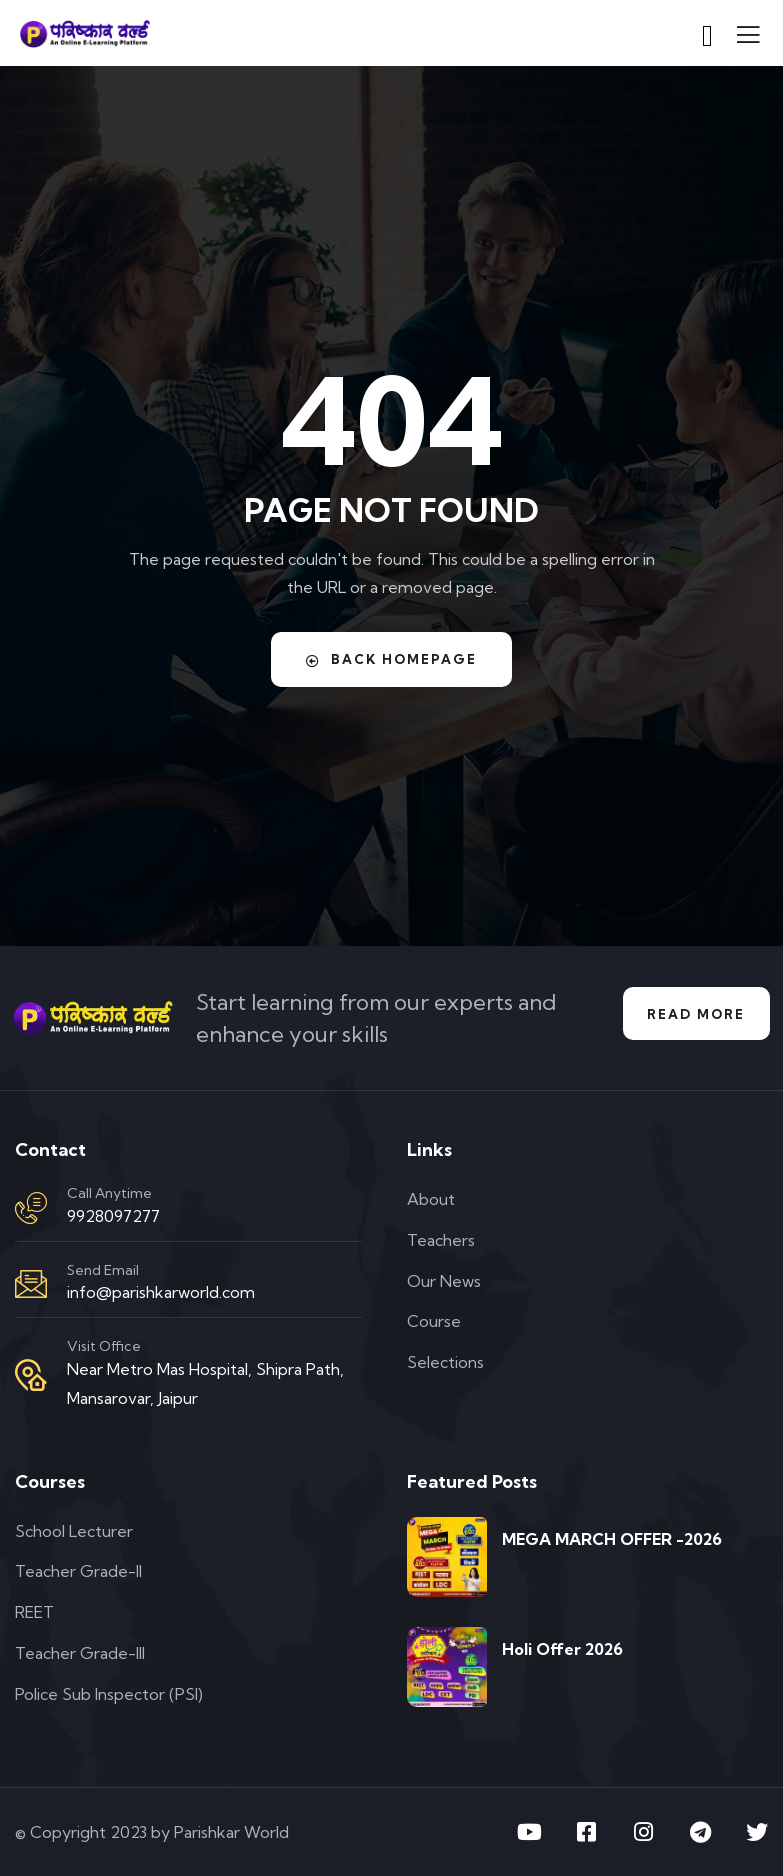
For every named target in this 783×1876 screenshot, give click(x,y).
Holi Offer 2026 (562, 1649)
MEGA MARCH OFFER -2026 (612, 1539)
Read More (694, 1014)
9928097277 (113, 1216)
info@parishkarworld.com (161, 1292)
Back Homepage (391, 659)
